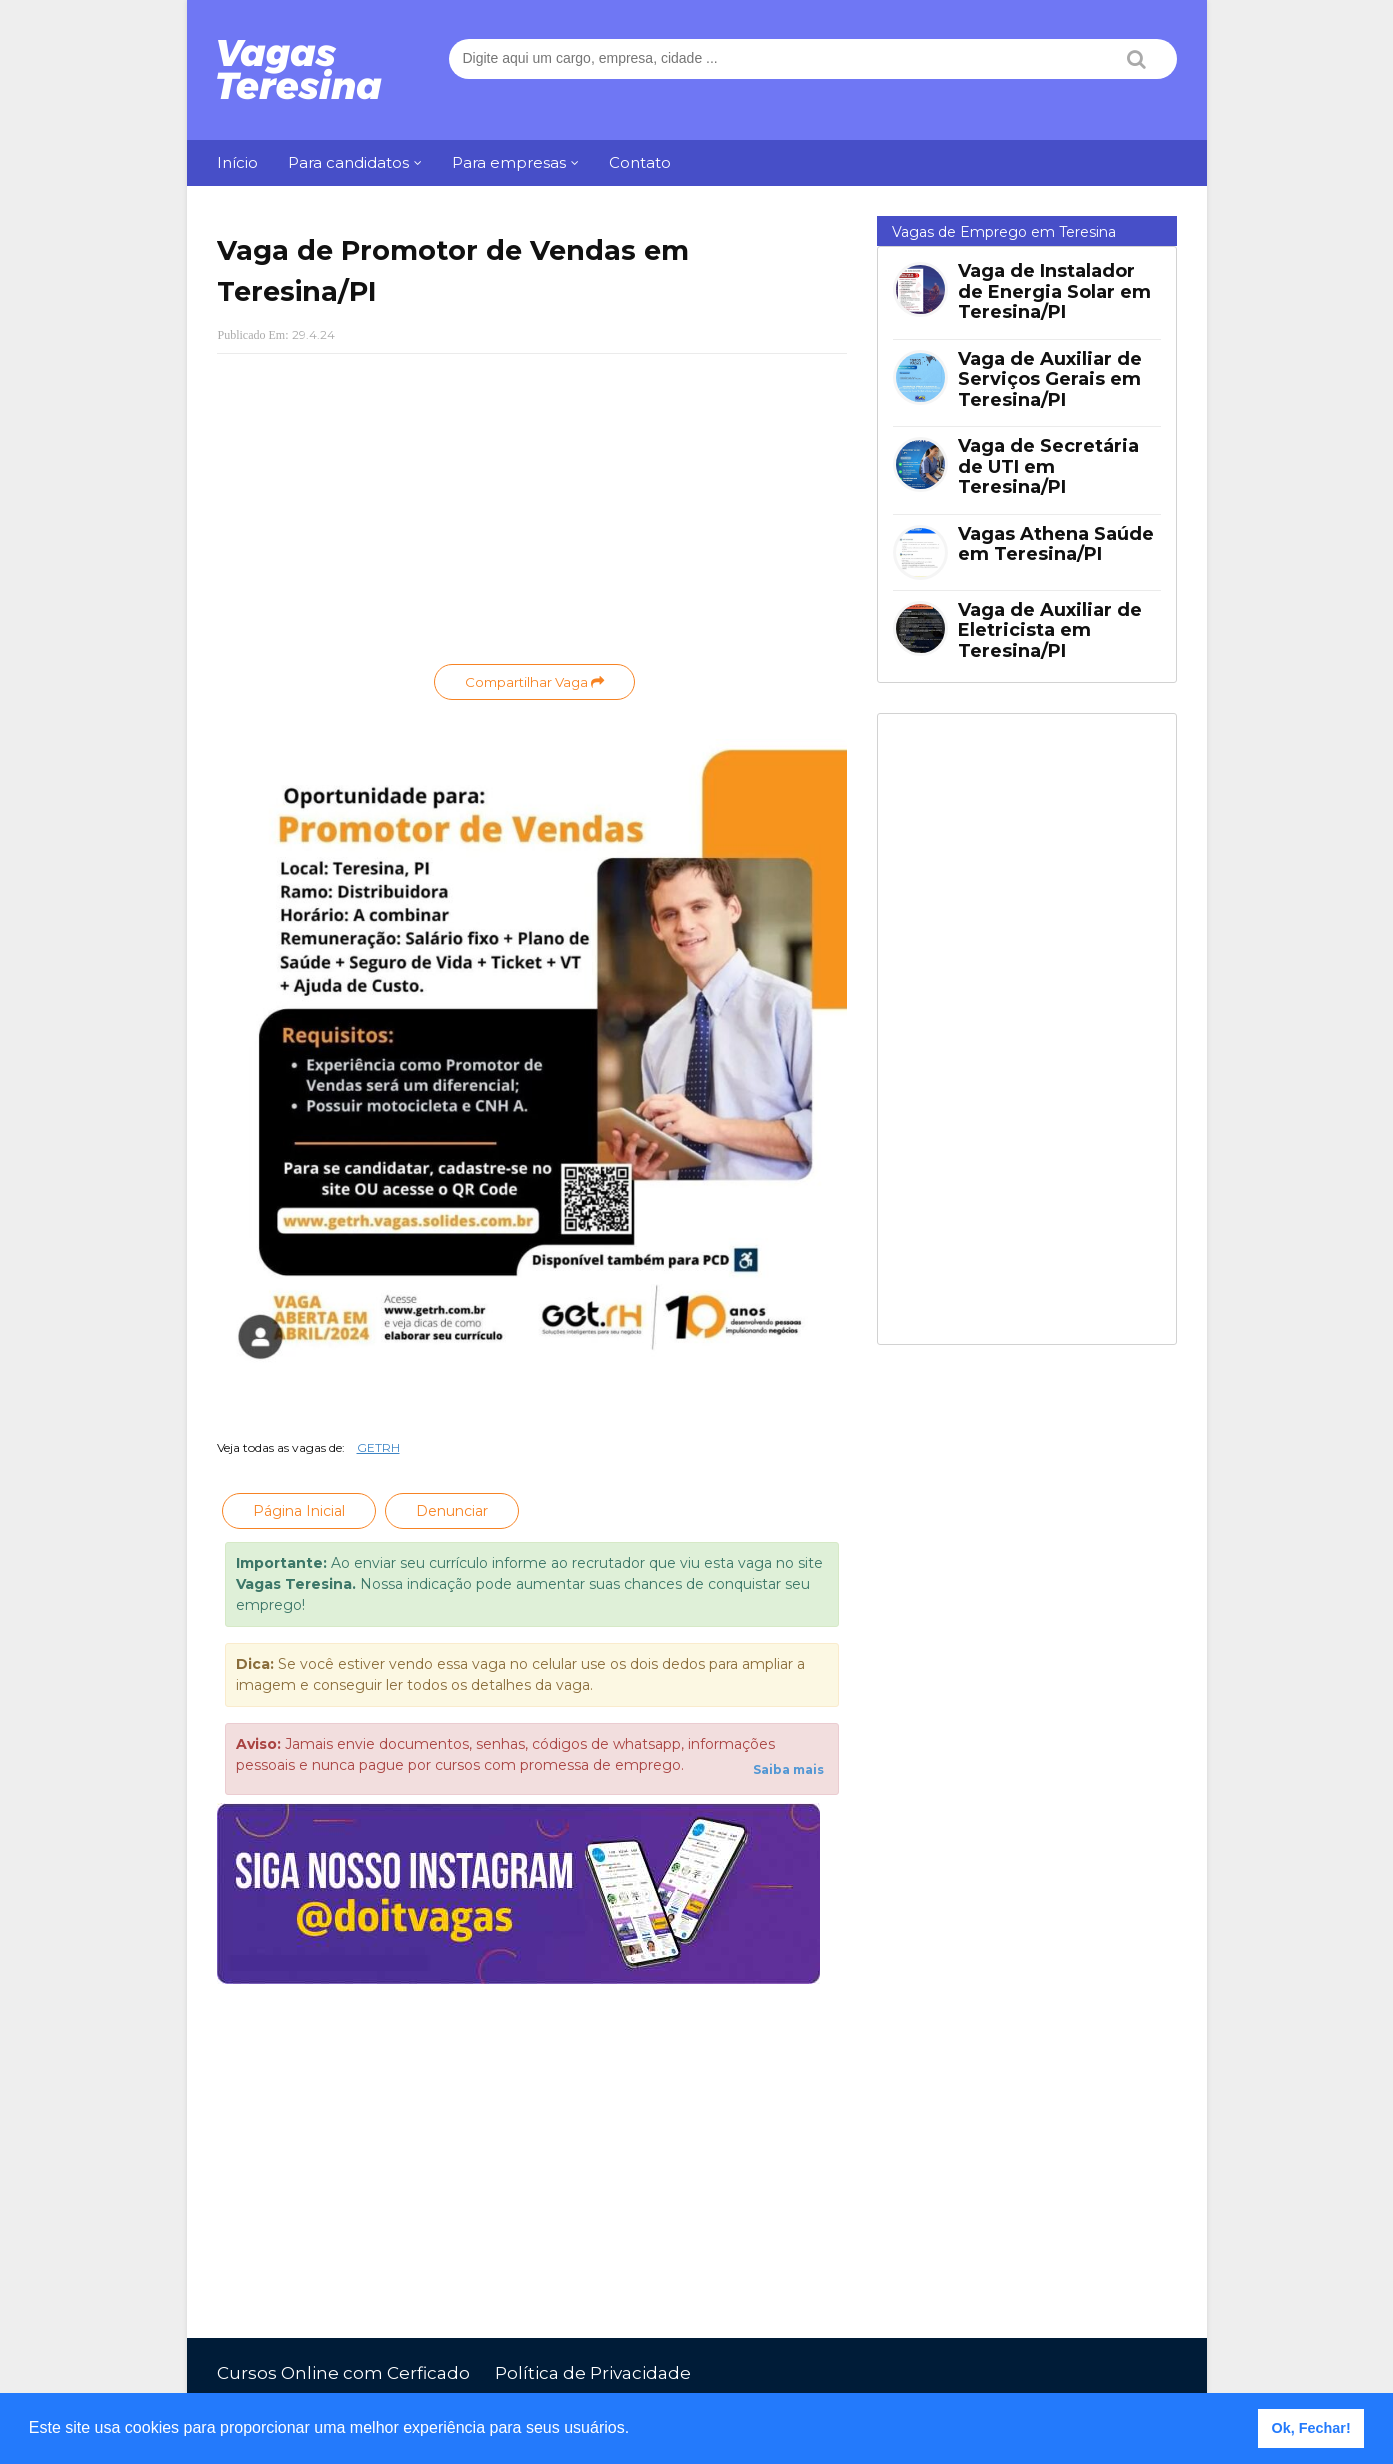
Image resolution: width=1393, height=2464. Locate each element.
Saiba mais (788, 1769)
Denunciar (452, 1511)
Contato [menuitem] (640, 162)
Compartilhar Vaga (534, 682)
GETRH (378, 1447)
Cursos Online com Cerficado (343, 2373)
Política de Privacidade (593, 2373)
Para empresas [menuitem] (509, 162)
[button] (637, 2430)
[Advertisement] (532, 514)
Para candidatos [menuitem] (348, 162)
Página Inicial (299, 1511)
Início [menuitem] (237, 162)
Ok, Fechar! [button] (1311, 2428)
